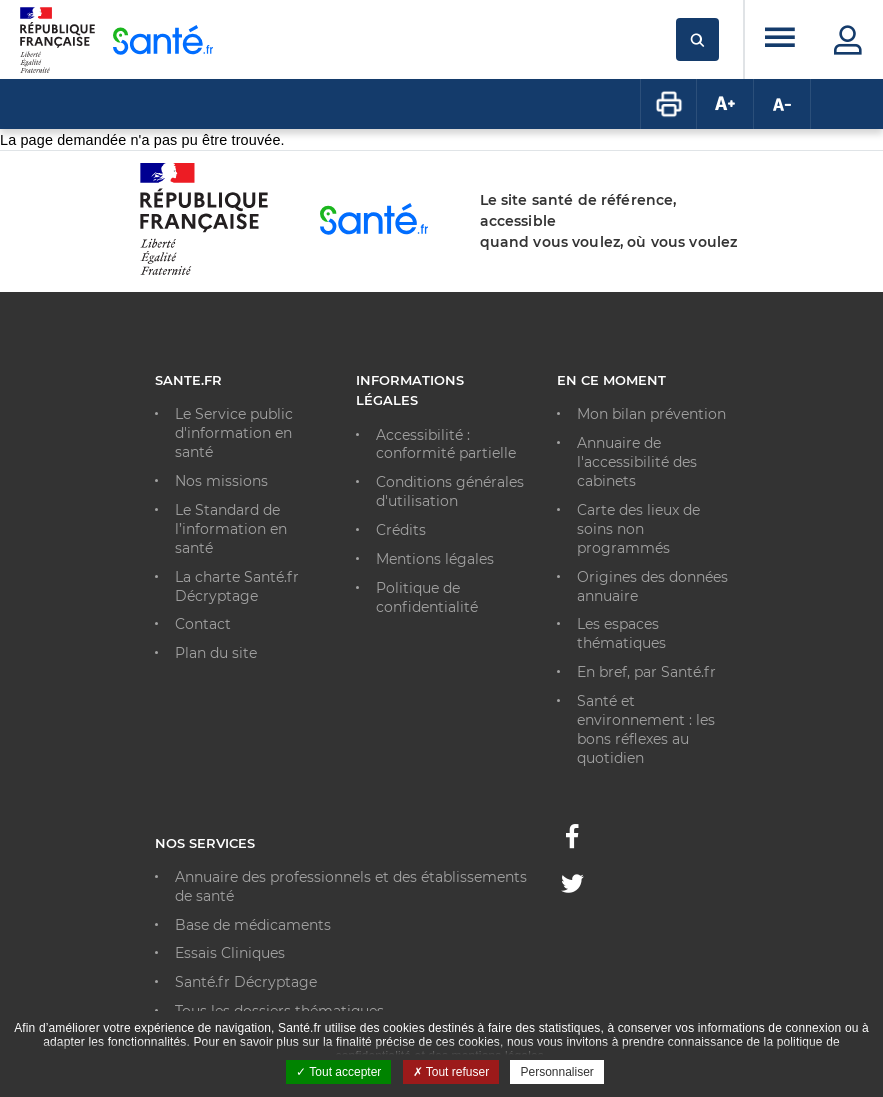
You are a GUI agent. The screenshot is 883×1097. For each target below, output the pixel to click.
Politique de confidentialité (427, 597)
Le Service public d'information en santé (234, 433)
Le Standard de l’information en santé (231, 529)
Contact (203, 624)
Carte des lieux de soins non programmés (638, 529)
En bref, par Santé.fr (646, 672)
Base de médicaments (253, 925)
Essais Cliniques (230, 953)
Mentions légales (435, 559)
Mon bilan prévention (651, 414)
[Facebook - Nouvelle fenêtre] (572, 842)
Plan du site (216, 653)
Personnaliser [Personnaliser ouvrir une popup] (556, 1072)
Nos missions (221, 481)
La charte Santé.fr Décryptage (237, 586)
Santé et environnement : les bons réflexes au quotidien (646, 729)
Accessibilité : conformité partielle (446, 444)
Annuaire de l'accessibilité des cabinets (637, 462)
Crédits (401, 530)
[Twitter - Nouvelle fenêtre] (572, 887)
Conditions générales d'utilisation (450, 491)
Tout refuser (451, 1072)
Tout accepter (338, 1072)
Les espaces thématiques (621, 633)
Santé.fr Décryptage (246, 982)
